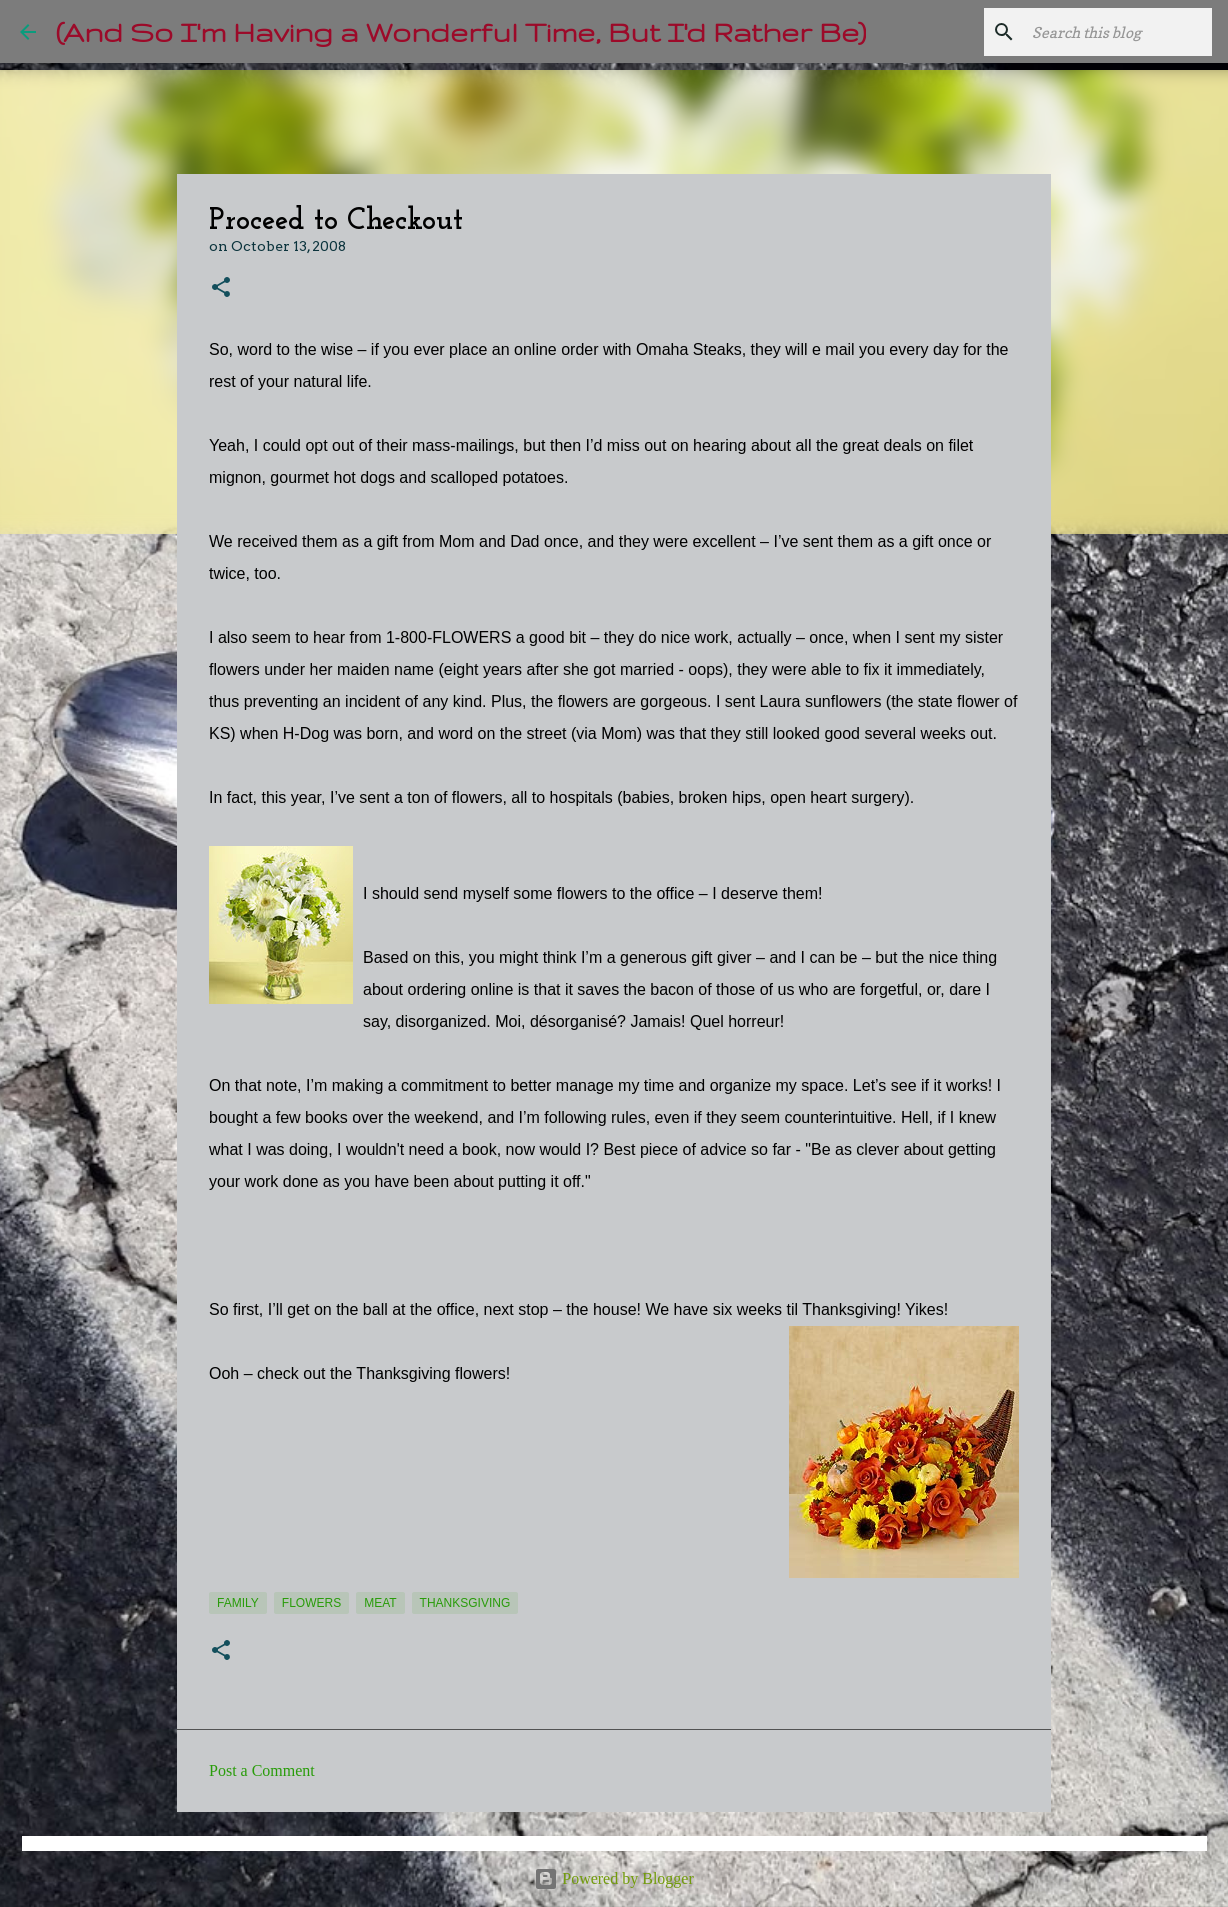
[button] (221, 288)
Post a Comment (262, 1770)
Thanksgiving (465, 1603)
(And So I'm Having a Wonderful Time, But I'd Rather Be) (461, 31)
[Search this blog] (1107, 32)
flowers (311, 1603)
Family (238, 1603)
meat (380, 1603)
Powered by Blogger (614, 1878)
